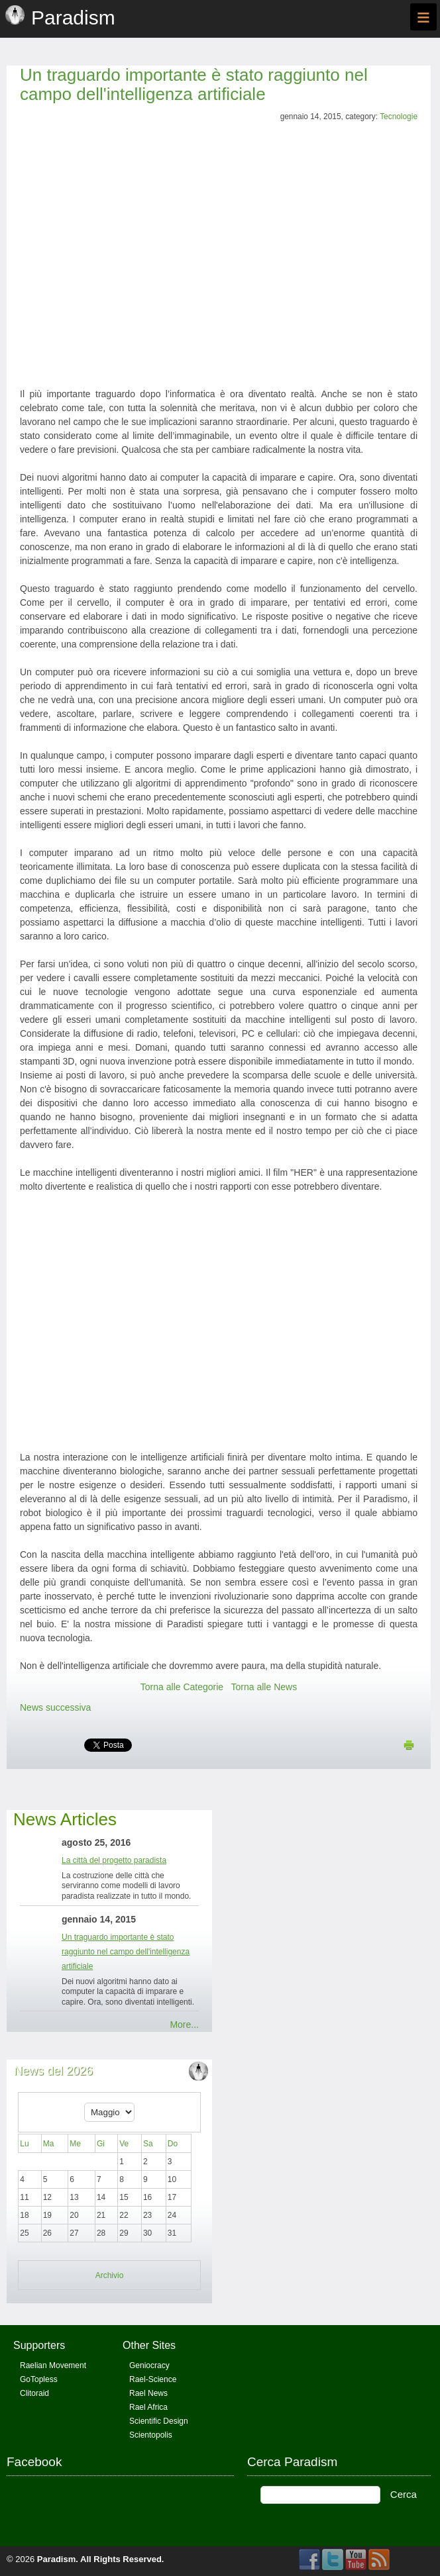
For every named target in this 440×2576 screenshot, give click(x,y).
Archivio (109, 2275)
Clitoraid (34, 2393)
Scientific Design (158, 2421)
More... (184, 2024)
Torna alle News (264, 1687)
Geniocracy (149, 2365)
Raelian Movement (53, 2365)
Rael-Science (152, 2379)
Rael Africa (148, 2407)
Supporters (39, 2345)
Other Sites (149, 2345)
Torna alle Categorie (181, 1687)
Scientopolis (150, 2435)
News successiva (55, 1707)
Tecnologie (398, 116)
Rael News (148, 2393)
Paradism (56, 2559)
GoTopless (39, 2379)
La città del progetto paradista (114, 1860)
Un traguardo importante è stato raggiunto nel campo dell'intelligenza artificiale (194, 84)
